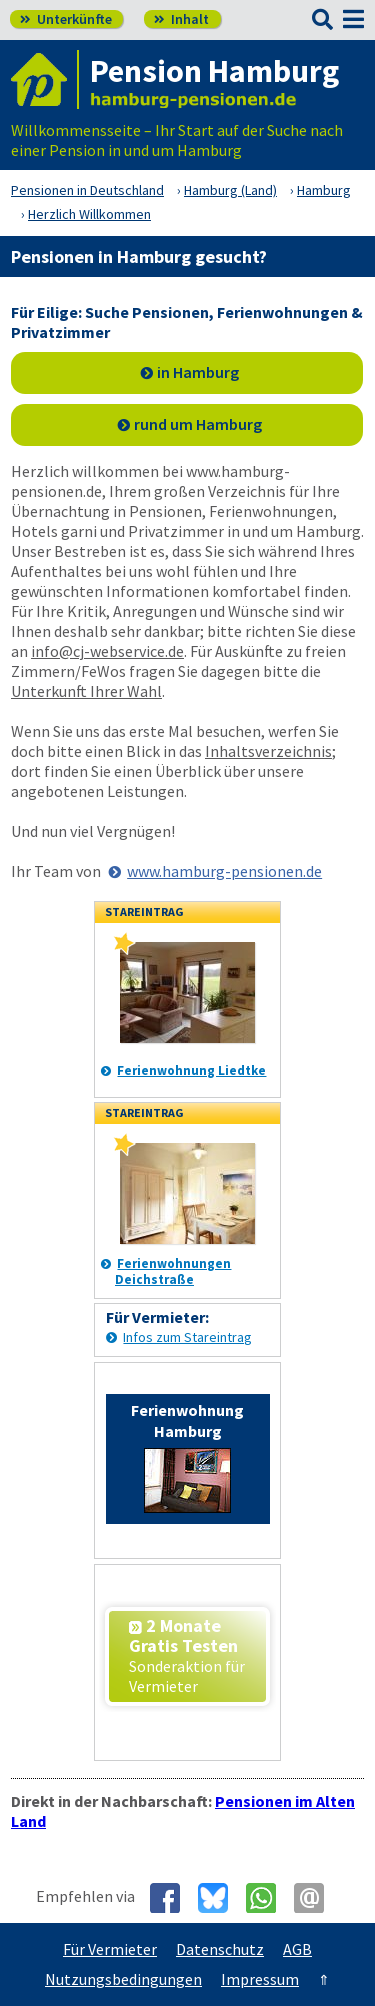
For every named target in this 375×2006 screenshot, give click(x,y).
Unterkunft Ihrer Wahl (86, 691)
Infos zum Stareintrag (187, 1337)
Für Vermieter (110, 1949)
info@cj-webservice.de (107, 651)
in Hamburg (198, 372)
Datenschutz (220, 1949)
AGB (297, 1949)
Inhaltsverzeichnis (268, 751)
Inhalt (181, 19)
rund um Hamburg (198, 424)
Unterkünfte (66, 19)
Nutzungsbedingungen (123, 1979)
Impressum (260, 1979)
